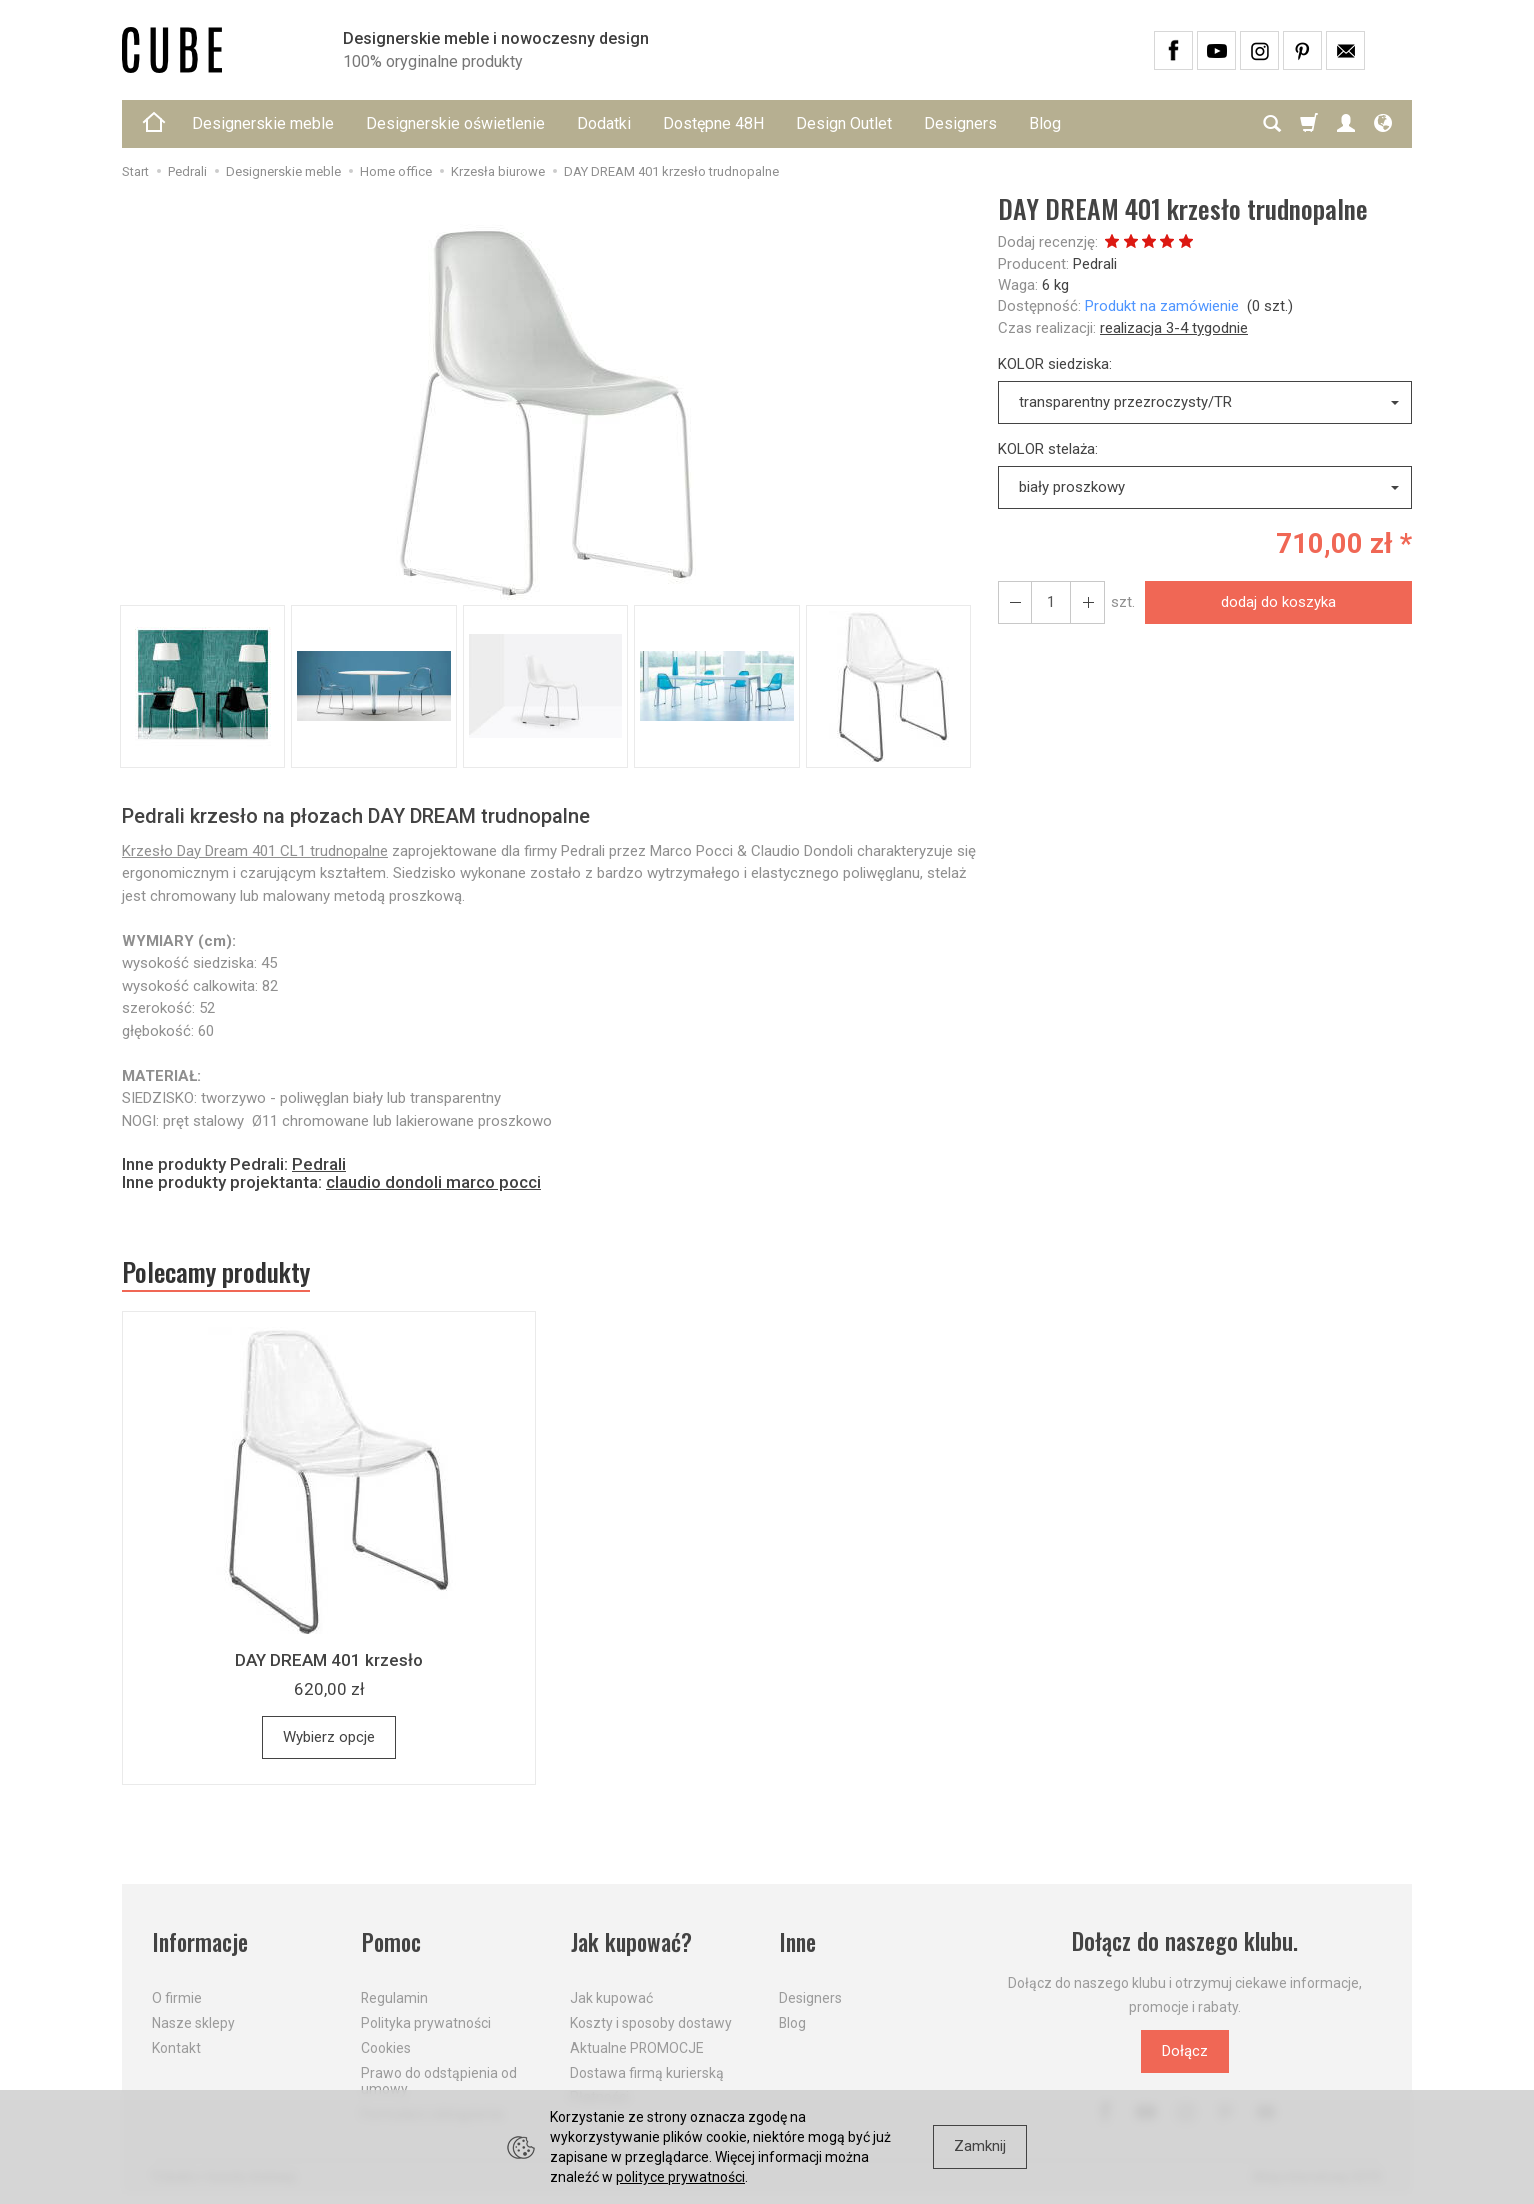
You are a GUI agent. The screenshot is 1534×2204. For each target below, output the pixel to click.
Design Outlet (844, 123)
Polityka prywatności (426, 2022)
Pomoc (391, 1942)
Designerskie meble (263, 123)
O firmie (177, 1997)
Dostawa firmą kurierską (647, 2071)
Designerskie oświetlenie (455, 123)
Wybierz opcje (329, 1737)
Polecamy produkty (217, 1272)
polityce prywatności (680, 2177)
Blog (1045, 123)
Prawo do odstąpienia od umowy (439, 2079)
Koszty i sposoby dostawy (651, 2022)
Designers (960, 123)
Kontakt (176, 2047)
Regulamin (394, 1997)
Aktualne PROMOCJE (637, 2047)
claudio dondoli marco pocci (433, 1182)
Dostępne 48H (713, 123)
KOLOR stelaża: (1048, 449)
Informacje (200, 1942)
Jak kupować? (632, 1942)
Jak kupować (611, 1997)
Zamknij (980, 2146)
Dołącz (1185, 2052)
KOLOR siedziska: (1055, 364)
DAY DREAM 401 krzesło (329, 1660)
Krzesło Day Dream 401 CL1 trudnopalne (255, 851)
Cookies (386, 2047)
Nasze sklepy (193, 2022)
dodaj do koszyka (1278, 602)
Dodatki (604, 123)
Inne (798, 1942)
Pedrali (1095, 264)
